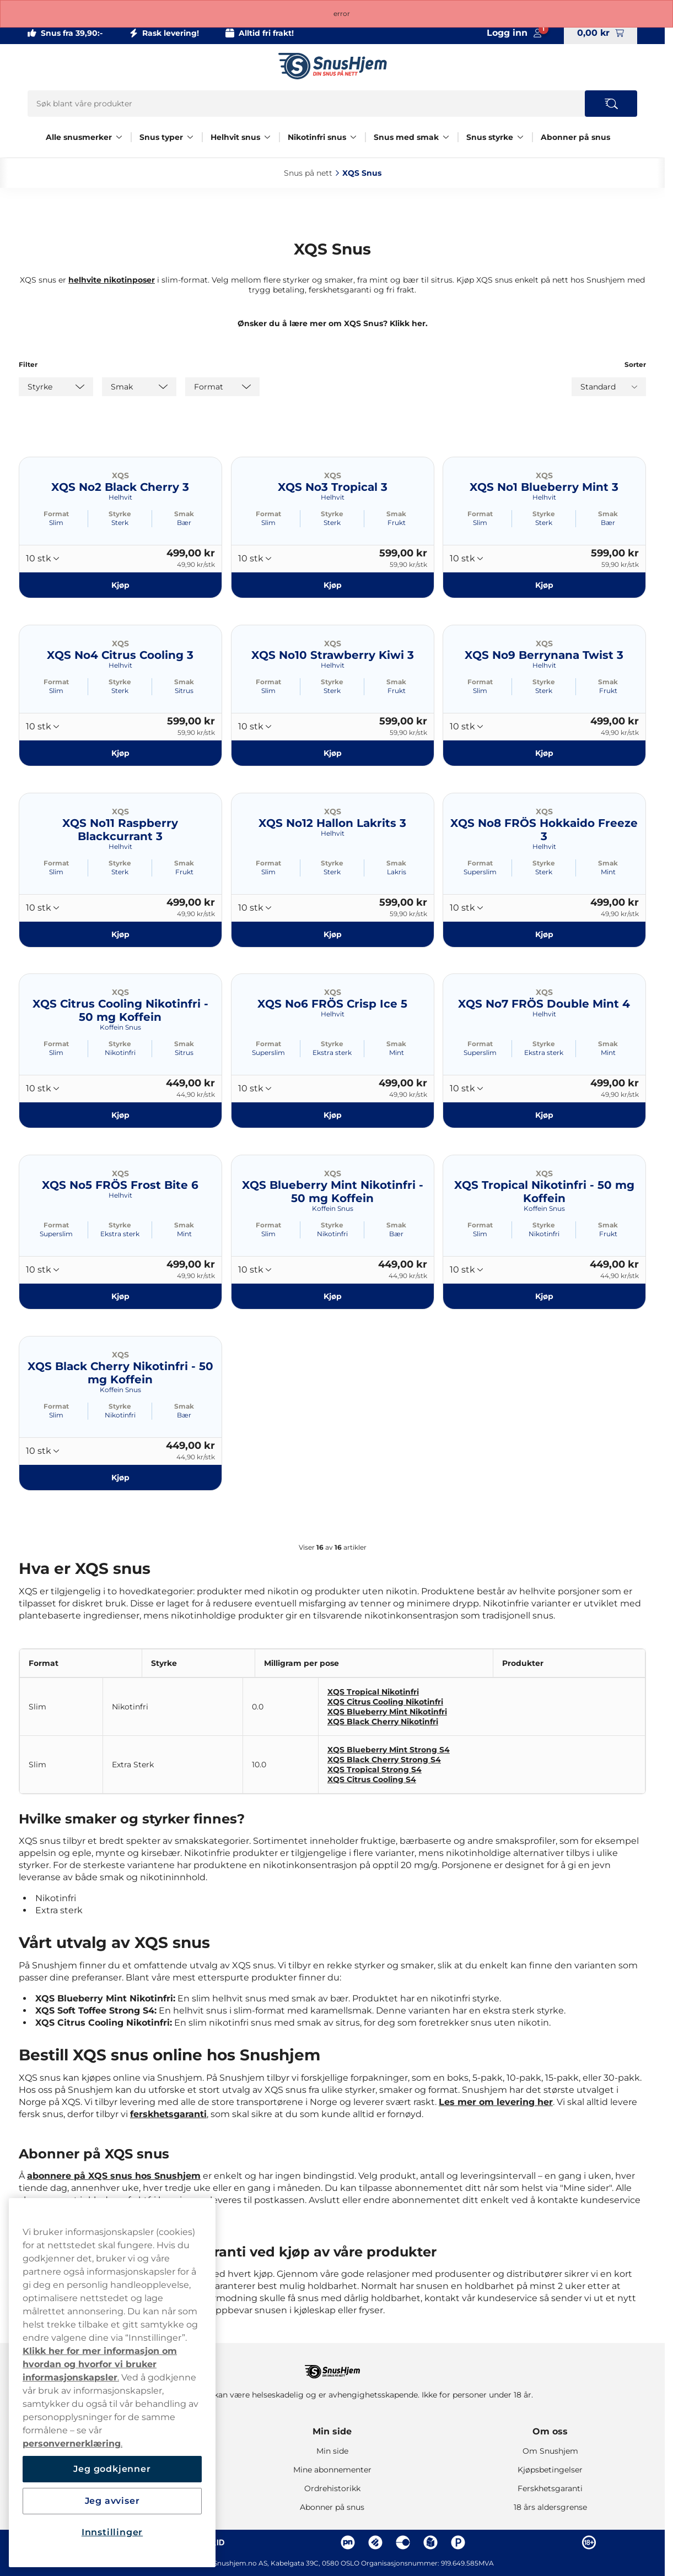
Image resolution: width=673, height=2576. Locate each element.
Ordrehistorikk (332, 2488)
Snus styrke (489, 137)
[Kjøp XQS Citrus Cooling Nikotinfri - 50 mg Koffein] (120, 1115)
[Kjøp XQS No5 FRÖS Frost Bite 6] (120, 1296)
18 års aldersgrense (550, 2507)
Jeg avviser (112, 2501)
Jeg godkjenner (111, 2469)
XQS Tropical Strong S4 (374, 1769)
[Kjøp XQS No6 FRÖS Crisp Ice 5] (332, 1115)
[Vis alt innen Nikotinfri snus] (353, 137)
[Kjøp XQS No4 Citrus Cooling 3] (120, 753)
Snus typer (161, 137)
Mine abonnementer (332, 2470)
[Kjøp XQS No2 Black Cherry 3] (120, 585)
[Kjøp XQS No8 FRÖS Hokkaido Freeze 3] (544, 933)
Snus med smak (406, 137)
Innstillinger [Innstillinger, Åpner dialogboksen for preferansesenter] (112, 2532)
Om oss (550, 2431)
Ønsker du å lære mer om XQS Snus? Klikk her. (333, 323)
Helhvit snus (235, 137)
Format (56, 513)
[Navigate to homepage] (332, 2366)
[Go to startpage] (332, 66)
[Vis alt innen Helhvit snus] (267, 137)
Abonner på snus (575, 137)
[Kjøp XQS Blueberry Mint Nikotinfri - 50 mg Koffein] (332, 1296)
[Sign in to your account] (514, 33)
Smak (184, 513)
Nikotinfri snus (317, 137)
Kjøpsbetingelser (550, 2470)
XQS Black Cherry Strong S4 (384, 1760)
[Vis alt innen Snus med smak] (446, 137)
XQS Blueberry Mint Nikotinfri (387, 1712)
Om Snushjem (550, 2451)
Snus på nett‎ (308, 173)
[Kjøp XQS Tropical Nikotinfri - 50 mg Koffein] (544, 1296)
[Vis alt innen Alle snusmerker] (119, 137)
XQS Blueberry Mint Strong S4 (388, 1750)
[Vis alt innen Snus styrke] (520, 137)
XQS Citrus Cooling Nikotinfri (385, 1702)
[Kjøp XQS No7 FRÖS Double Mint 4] (544, 1115)
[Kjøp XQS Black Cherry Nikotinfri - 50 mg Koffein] (120, 1477)
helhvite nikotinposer (111, 280)
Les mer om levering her (496, 2102)
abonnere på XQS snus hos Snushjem (114, 2176)
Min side (332, 2431)
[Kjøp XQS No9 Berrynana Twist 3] (544, 753)
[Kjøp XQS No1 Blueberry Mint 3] (544, 585)
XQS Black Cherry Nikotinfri (382, 1722)
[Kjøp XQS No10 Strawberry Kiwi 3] (332, 753)
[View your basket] (600, 33)
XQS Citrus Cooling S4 (371, 1779)
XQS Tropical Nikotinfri (373, 1692)
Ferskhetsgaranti (550, 2488)
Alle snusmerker (79, 137)
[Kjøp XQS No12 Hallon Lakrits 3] (332, 933)
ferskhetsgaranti (168, 2114)
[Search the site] (611, 103)
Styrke (120, 513)
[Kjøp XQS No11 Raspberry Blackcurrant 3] (120, 933)
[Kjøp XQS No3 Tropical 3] (332, 585)
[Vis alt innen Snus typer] (190, 137)
